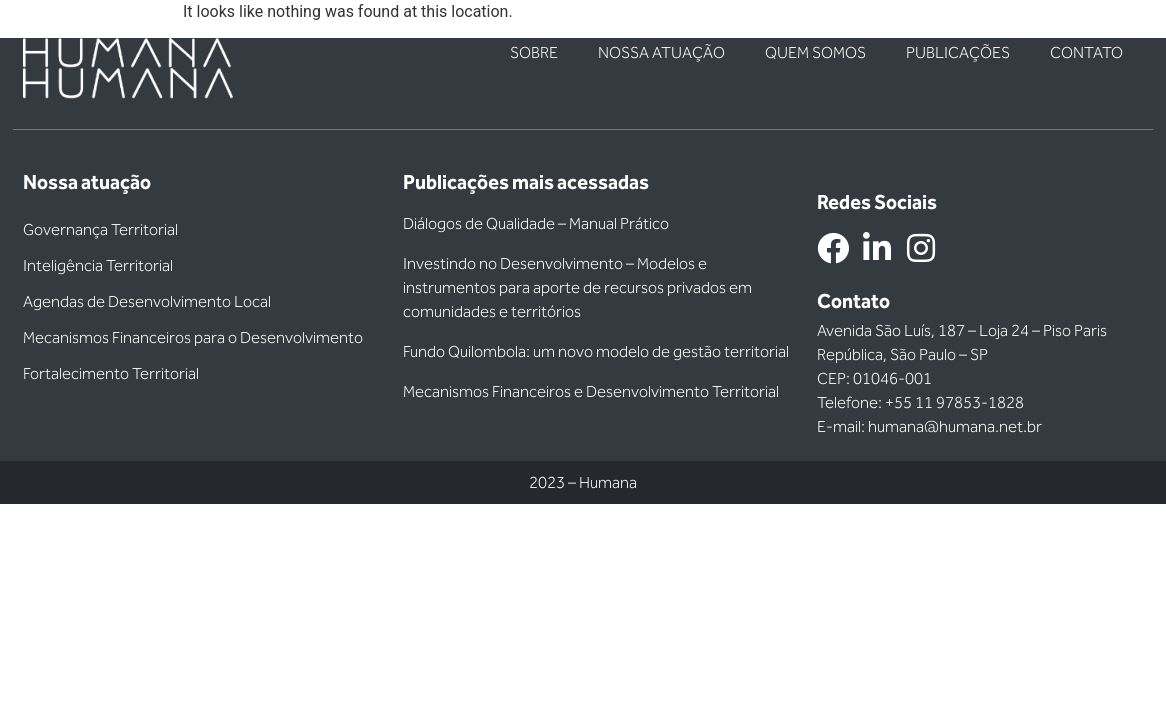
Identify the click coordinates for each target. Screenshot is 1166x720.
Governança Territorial (100, 229)
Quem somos (815, 52)
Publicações (958, 52)
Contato (1086, 52)
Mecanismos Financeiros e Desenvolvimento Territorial (591, 391)
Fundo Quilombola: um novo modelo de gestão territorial (596, 351)
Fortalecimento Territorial (111, 373)
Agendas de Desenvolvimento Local (147, 301)
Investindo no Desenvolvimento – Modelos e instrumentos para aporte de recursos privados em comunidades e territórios (577, 287)
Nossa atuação (661, 52)
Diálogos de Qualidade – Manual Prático (536, 223)
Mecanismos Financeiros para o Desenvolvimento (193, 337)
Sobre (534, 52)
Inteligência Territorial (98, 265)
